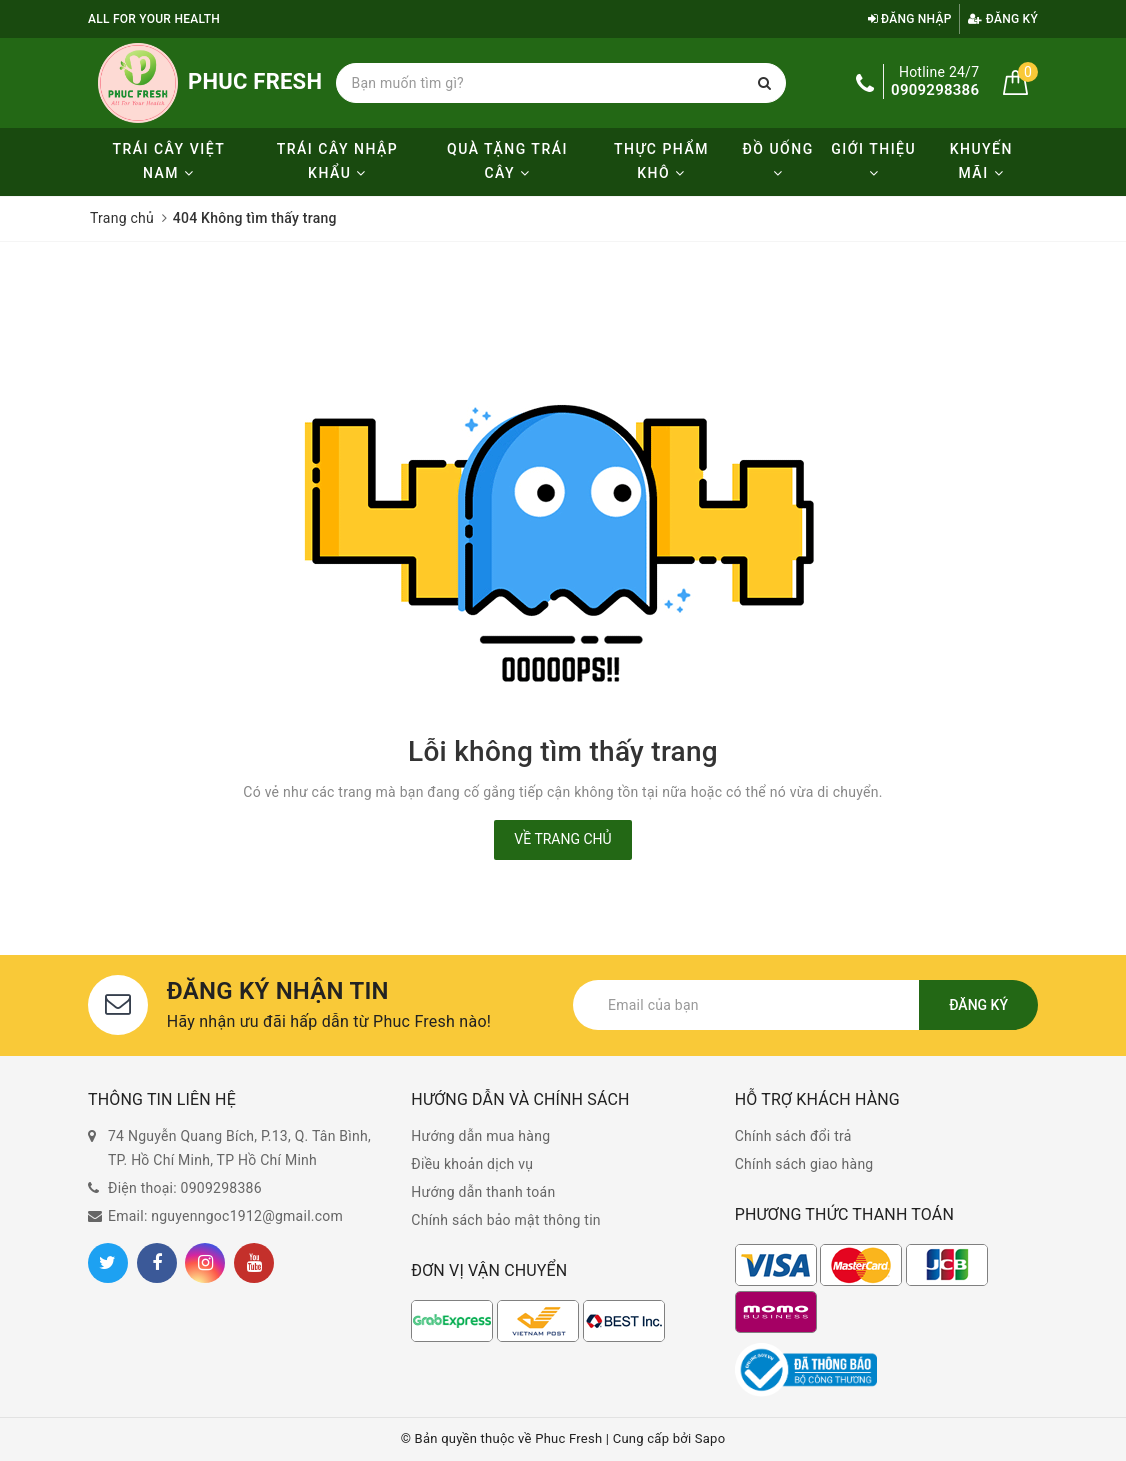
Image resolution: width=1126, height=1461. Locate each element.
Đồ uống (777, 160)
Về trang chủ (562, 839)
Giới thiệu (873, 160)
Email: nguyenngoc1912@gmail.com (225, 1216)
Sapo (710, 1438)
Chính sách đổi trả (793, 1136)
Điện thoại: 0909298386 (185, 1188)
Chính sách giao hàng (804, 1164)
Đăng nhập (910, 19)
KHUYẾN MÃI (981, 161)
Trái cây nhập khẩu (337, 161)
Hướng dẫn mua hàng (480, 1136)
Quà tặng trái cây (507, 161)
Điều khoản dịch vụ (472, 1164)
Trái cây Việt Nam (168, 161)
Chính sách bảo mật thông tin (506, 1220)
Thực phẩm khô (661, 161)
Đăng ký (1003, 19)
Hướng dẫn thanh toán (483, 1192)
